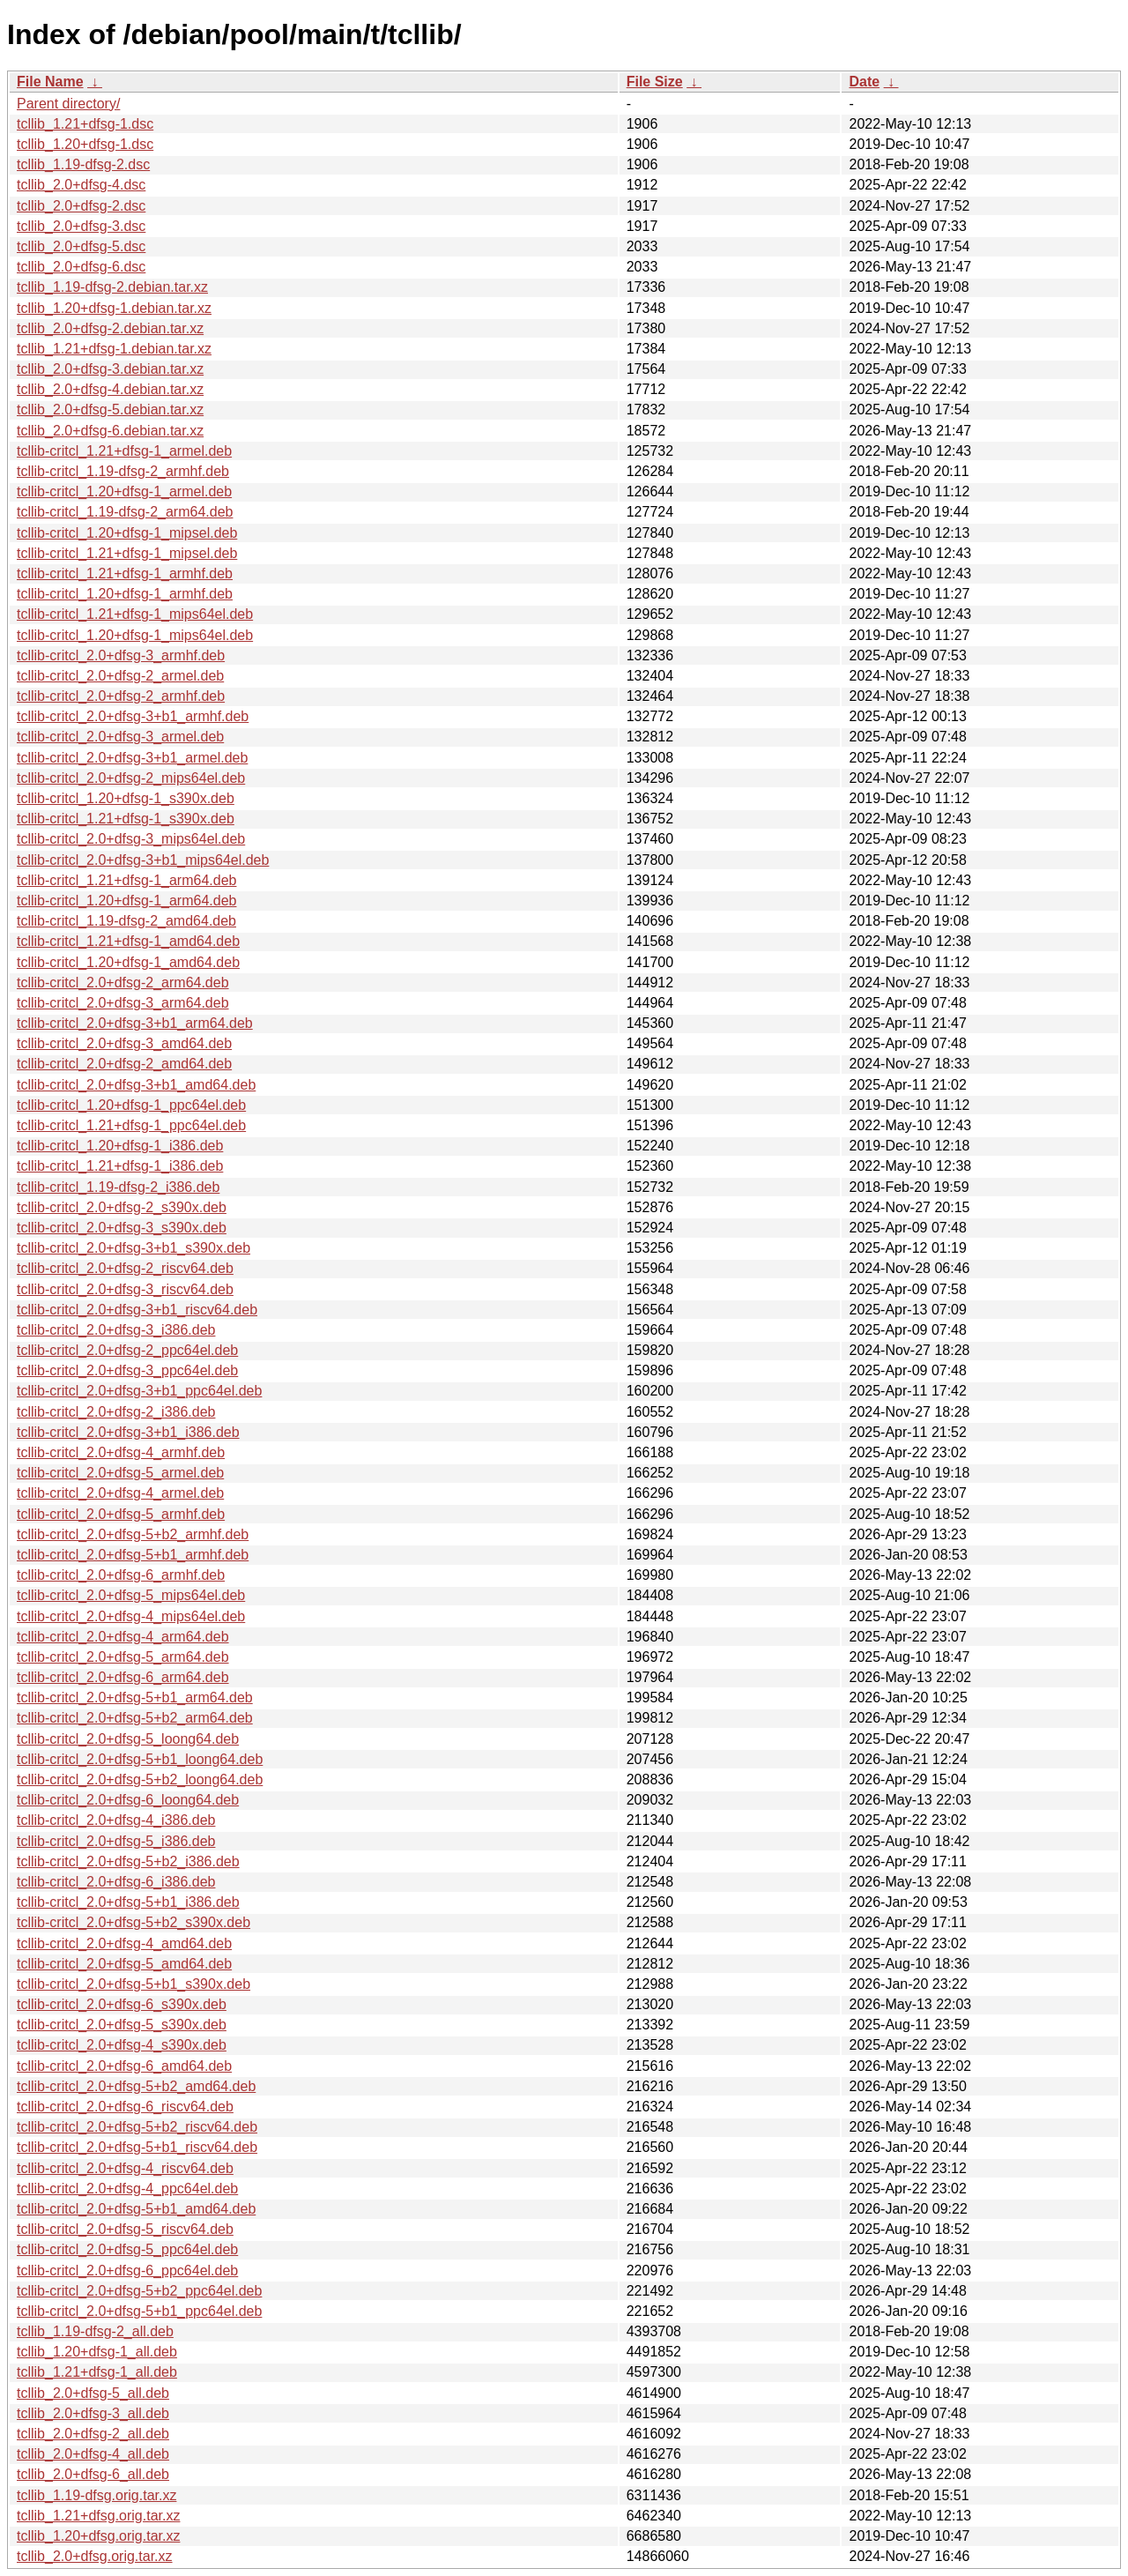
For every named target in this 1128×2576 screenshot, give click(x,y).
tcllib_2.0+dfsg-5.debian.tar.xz (110, 409)
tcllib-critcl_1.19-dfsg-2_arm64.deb (125, 511)
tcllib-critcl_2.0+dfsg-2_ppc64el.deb (127, 1350)
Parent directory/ (68, 103)
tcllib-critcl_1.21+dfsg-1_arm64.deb (126, 880)
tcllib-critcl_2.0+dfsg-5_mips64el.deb (131, 1595)
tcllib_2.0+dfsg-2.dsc (81, 205)
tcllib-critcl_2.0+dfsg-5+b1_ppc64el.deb (139, 2311)
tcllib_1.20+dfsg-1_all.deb (97, 2351)
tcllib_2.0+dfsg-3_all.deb (93, 2413)
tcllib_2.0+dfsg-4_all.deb (93, 2453)
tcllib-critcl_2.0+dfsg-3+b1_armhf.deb (133, 716)
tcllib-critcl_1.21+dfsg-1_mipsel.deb (127, 553)
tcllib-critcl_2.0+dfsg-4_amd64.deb (124, 1943)
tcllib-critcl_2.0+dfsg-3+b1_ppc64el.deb (139, 1390)
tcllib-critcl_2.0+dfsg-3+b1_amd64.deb (136, 1084)
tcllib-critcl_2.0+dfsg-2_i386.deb (116, 1411)
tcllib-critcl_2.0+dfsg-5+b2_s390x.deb (133, 1922)
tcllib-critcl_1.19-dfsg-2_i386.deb (118, 1187)
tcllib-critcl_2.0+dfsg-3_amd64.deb (124, 1043)
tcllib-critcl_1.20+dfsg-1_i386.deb (120, 1145)
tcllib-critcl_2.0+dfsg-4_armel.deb (120, 1492)
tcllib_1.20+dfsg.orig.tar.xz (98, 2535)
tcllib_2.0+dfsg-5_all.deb (93, 2393)
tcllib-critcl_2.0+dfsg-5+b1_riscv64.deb (137, 2147)
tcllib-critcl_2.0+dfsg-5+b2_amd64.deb (136, 2086)
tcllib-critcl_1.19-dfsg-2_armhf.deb (123, 471)
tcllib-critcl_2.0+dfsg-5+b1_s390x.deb (133, 1984)
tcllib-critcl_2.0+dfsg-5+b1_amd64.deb (136, 2208)
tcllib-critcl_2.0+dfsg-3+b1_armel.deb (132, 757)
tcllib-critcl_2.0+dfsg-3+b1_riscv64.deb (137, 1309)
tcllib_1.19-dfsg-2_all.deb (95, 2331)
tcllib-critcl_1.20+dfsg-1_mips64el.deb (135, 635)
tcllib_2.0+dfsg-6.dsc (81, 266)
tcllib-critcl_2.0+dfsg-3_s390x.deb (121, 1227)
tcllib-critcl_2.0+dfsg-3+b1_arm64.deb (135, 1023)
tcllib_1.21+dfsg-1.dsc (85, 123)
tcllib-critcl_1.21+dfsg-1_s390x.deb (125, 818)
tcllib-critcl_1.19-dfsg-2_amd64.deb (126, 920)
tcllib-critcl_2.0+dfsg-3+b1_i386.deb (128, 1432)
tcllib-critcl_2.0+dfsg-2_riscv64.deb (125, 1268)
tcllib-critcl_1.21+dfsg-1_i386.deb (120, 1165)
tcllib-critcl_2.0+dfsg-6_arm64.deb (123, 1677)
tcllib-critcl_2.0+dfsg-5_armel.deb (120, 1472)
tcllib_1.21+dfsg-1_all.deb (97, 2371)
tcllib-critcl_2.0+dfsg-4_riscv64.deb (125, 2168)
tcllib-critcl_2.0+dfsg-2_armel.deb (120, 675)
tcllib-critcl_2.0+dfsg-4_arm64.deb (123, 1636)
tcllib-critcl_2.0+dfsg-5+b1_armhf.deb (133, 1554)
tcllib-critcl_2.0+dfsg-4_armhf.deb (121, 1452)
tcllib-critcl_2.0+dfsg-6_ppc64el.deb (127, 2270)
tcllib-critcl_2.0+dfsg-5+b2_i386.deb (128, 1861)
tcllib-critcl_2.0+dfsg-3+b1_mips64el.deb (143, 859)
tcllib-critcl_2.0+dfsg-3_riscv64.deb (125, 1289)
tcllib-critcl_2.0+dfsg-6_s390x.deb (121, 2004)
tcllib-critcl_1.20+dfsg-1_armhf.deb (125, 593)
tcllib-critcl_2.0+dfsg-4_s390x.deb (121, 2044)
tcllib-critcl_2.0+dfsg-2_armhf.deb (121, 696)
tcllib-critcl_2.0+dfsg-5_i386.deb (116, 1841)
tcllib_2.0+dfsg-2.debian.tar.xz (110, 328)
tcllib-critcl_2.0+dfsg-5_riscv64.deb (125, 2229)
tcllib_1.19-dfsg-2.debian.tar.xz (112, 286)
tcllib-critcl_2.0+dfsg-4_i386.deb (116, 1820)
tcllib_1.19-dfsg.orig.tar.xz (96, 2495)
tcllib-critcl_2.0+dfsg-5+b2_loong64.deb (140, 1779)
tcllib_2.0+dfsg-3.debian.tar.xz (110, 368)
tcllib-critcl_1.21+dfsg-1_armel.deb (124, 450)
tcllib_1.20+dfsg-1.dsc (85, 144)
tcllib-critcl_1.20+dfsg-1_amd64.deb (128, 962)
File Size (655, 81)
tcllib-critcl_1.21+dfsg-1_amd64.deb (128, 941)
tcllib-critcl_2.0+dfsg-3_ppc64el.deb (127, 1370)
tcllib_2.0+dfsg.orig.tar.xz (95, 2556)
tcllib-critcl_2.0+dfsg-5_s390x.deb (121, 2024)
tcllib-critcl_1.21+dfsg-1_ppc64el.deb (131, 1125)
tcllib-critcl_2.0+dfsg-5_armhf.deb (121, 1514)
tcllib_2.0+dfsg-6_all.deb (93, 2474)
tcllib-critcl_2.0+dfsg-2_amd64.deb (124, 1063)
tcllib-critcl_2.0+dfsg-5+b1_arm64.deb (135, 1697)
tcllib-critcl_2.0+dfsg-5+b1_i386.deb (128, 1902)
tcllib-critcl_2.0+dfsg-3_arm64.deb (123, 1002)
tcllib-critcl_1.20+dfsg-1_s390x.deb (125, 798)
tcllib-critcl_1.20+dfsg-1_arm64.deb (126, 900)
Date (864, 81)
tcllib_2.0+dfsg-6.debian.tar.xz (110, 430)
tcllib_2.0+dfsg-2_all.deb (93, 2433)
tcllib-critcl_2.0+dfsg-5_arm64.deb (123, 1656)
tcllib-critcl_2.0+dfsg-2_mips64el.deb (131, 778)
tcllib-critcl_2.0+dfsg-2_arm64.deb (123, 982)
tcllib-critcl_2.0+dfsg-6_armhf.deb (121, 1574)
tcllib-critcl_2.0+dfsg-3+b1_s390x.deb (133, 1247)
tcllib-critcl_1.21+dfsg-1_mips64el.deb (135, 614)
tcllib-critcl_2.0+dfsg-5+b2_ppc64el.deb (139, 2290)
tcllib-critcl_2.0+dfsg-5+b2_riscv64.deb (137, 2126)
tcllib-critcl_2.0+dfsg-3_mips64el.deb (131, 838)
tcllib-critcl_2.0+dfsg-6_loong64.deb (128, 1799)
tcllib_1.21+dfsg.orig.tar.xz (98, 2515)
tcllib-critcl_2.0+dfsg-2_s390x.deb (121, 1207)
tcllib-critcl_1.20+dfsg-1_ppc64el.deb (131, 1105)
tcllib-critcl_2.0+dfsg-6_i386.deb (116, 1881)
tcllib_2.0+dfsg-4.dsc (81, 184)
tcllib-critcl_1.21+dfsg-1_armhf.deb (125, 573)
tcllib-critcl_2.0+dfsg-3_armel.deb (120, 736)
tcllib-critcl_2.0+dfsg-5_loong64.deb (128, 1738)
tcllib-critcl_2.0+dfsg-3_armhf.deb (121, 655)
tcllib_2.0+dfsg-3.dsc (81, 226)
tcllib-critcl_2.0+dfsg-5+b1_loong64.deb (140, 1759)
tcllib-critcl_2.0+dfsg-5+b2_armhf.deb (133, 1534)
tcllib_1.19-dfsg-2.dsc (83, 164)
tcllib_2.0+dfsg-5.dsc (81, 246)
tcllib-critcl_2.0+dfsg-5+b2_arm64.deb (135, 1717)
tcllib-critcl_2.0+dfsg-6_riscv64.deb (125, 2106)
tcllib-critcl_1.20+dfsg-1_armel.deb (124, 491)
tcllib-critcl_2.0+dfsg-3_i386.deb (116, 1329)
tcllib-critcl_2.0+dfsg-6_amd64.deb (124, 2066)
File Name (50, 81)
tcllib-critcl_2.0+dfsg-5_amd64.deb (124, 1963)
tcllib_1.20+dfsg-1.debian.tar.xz (114, 308)
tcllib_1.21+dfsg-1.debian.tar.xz (114, 348)
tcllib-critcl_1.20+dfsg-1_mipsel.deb (127, 532)
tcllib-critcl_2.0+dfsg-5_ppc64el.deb (127, 2249)
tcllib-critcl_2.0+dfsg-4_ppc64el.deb (127, 2188)
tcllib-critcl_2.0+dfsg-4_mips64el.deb (131, 1616)
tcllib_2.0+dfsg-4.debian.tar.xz (110, 389)
